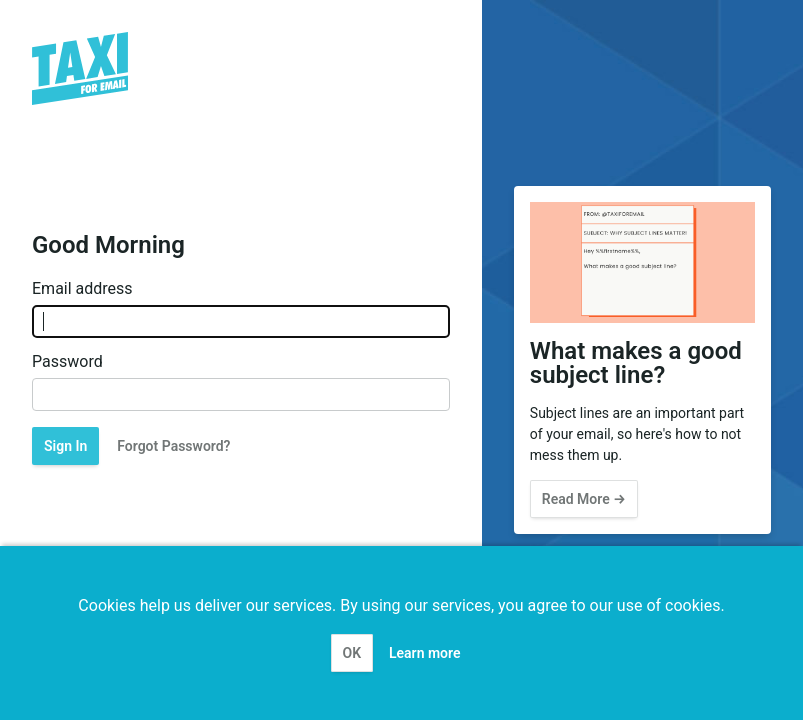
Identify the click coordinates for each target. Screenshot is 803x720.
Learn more (424, 653)
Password (67, 362)
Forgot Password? (173, 446)
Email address (82, 289)
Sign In (65, 446)
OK (352, 653)
